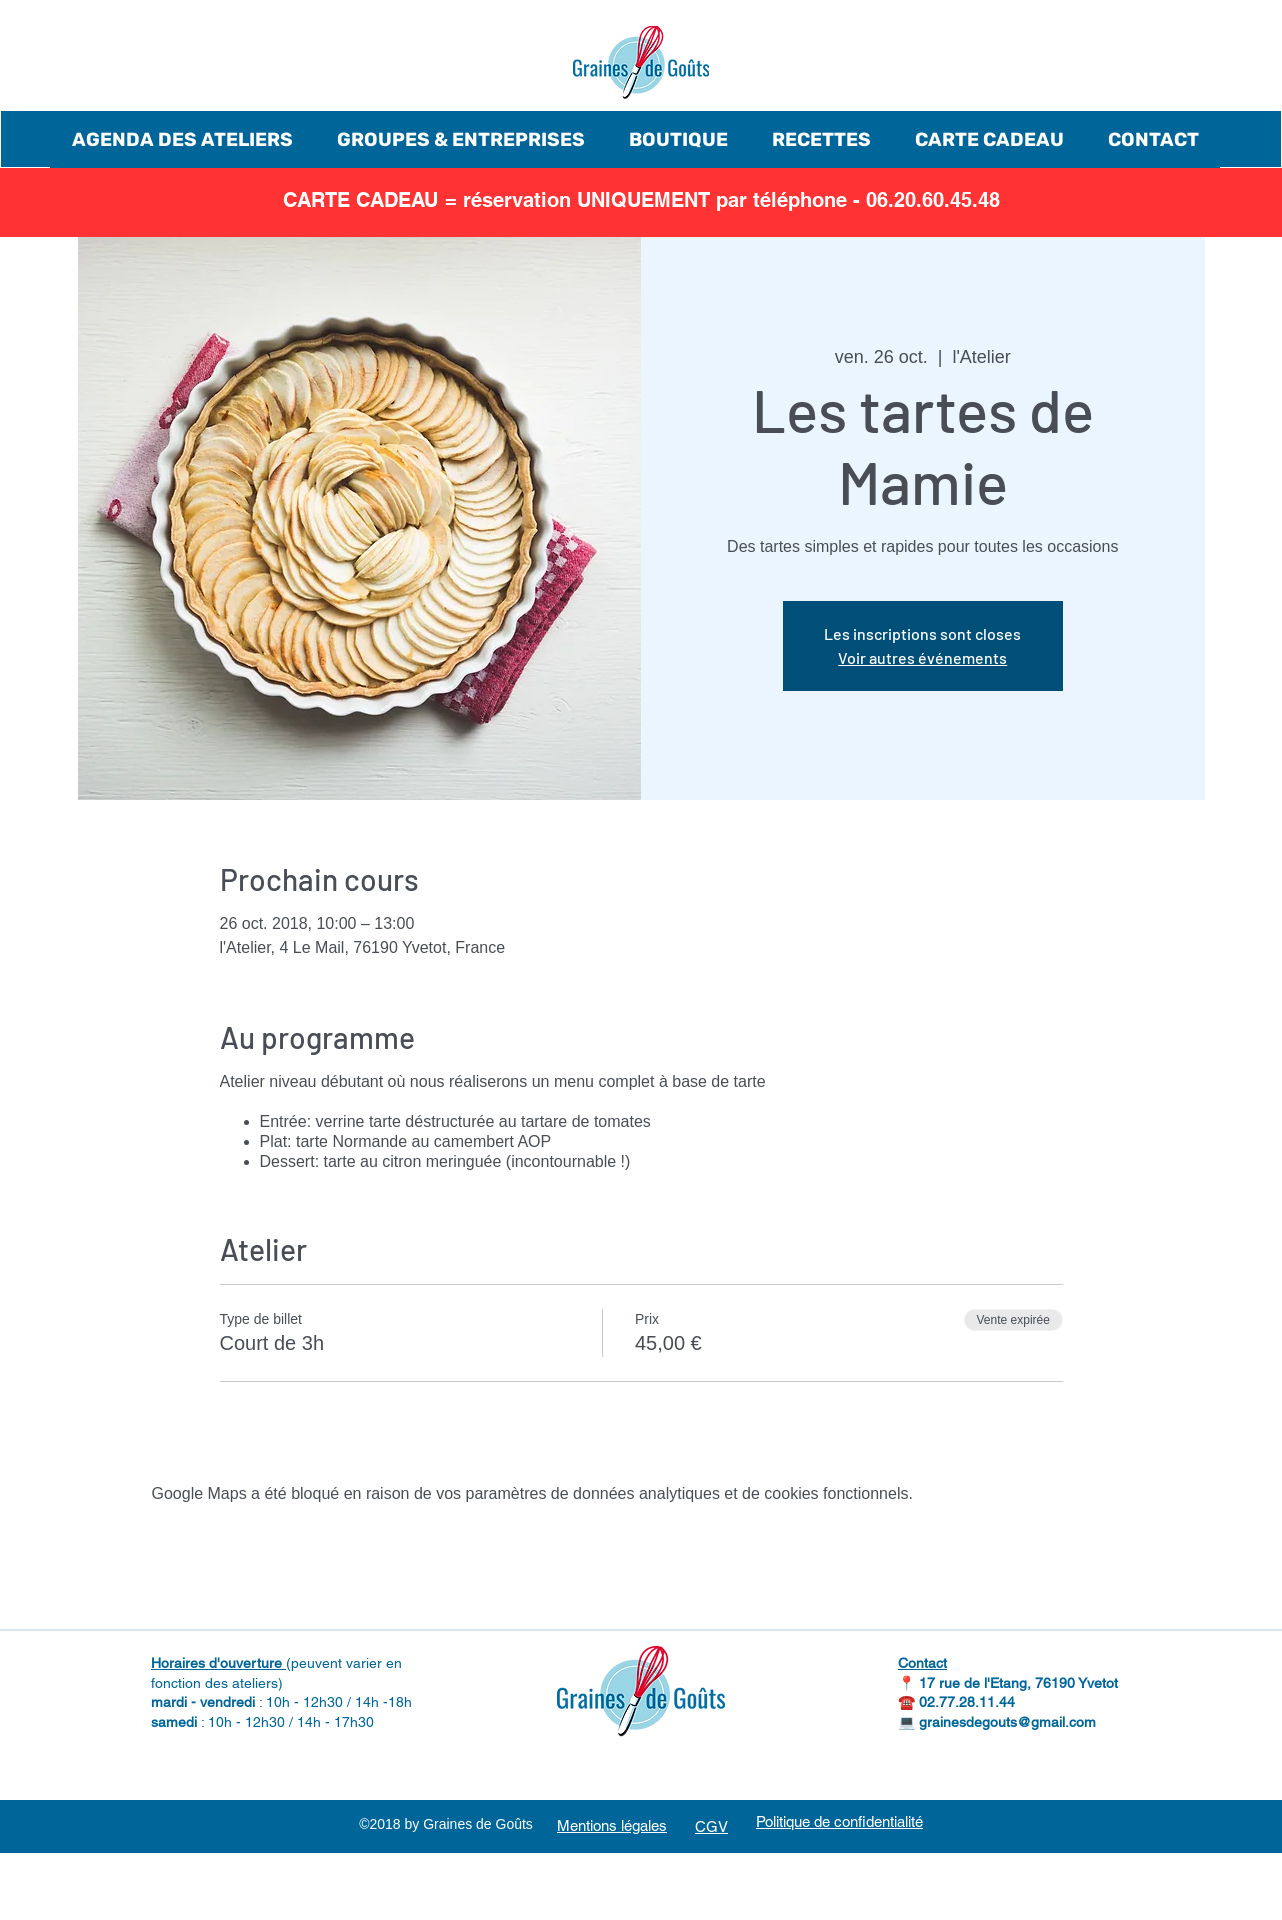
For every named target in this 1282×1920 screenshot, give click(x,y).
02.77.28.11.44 (967, 1702)
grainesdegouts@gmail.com (1007, 1722)
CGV (711, 1826)
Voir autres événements (922, 657)
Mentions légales (612, 1825)
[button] (182, 139)
